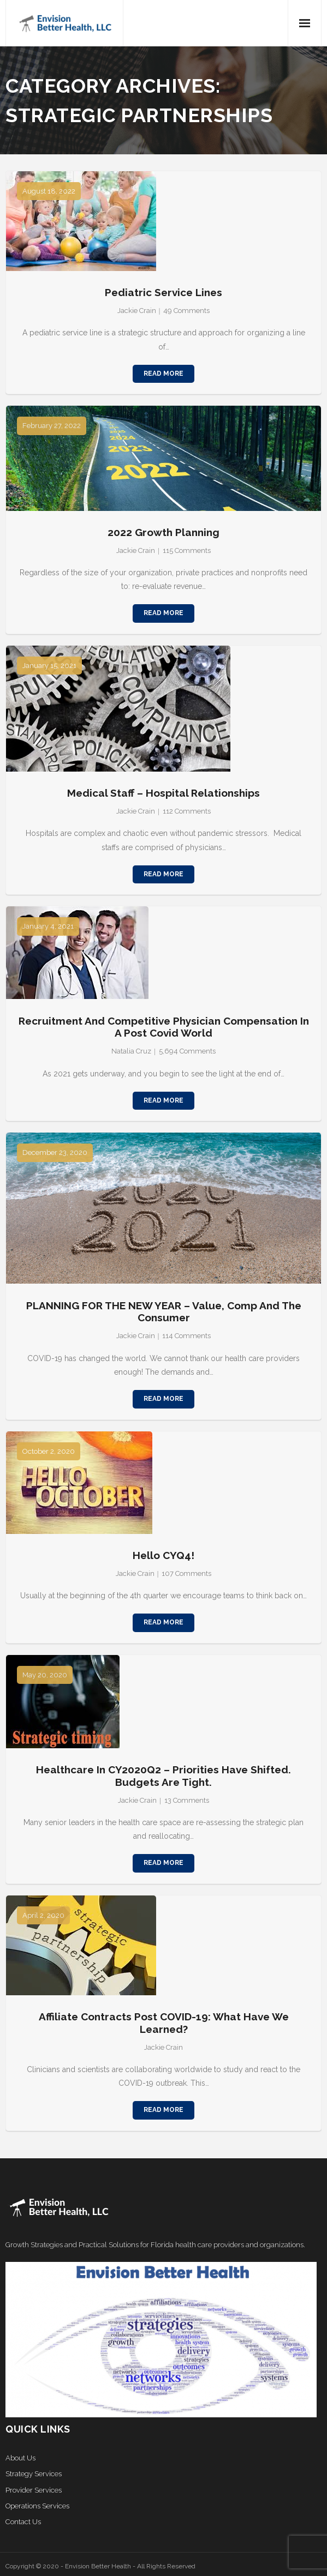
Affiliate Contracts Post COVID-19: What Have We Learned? (164, 2023)
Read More (163, 373)
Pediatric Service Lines (163, 292)
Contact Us (23, 2522)
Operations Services (37, 2506)
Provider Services (33, 2490)
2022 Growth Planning (163, 532)
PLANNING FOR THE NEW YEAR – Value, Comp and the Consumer (163, 1311)
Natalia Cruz (131, 1051)
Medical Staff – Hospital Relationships (163, 793)
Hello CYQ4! (163, 1555)
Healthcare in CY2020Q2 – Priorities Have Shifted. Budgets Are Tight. (163, 1776)
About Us (20, 2458)
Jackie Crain (136, 310)
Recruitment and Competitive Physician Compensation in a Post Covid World (164, 1027)
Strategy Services (33, 2474)
